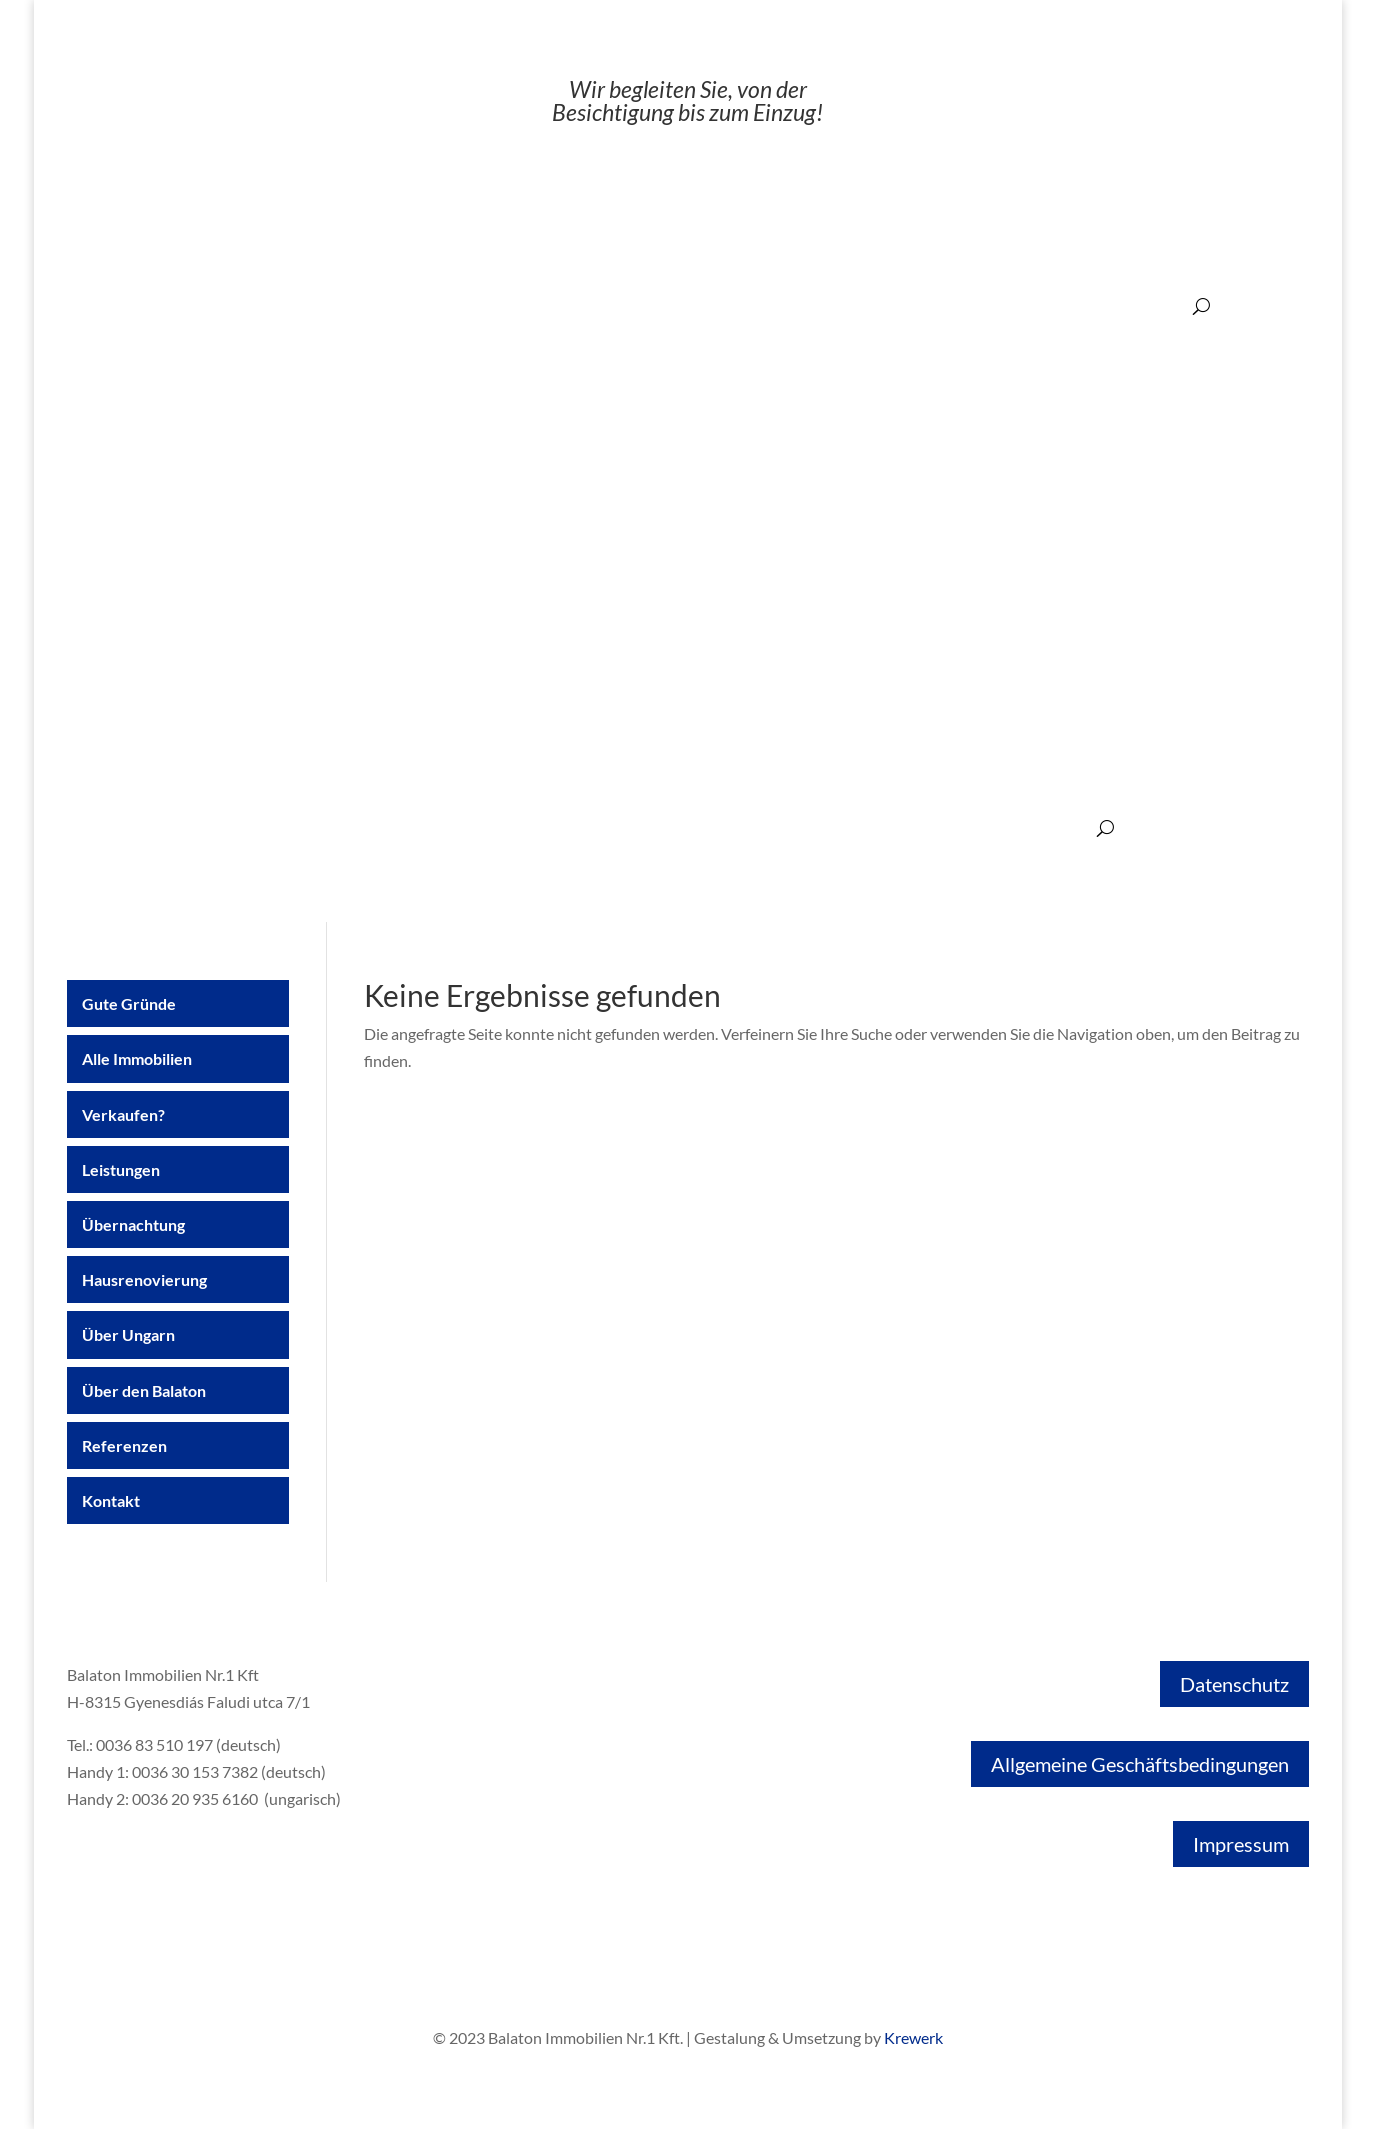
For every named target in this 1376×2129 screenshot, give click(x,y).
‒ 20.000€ (621, 305)
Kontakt (1061, 829)
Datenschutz (1234, 1684)
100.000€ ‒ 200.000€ (1024, 305)
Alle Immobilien (218, 829)
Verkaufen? (325, 829)
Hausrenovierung (636, 829)
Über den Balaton (868, 829)
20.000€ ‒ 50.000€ (732, 305)
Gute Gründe (107, 829)
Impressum (1241, 1844)
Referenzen (979, 829)
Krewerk (913, 2037)
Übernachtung (515, 829)
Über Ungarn (752, 829)
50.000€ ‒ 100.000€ (874, 305)
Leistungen (415, 829)
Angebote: (536, 305)
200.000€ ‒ (1147, 305)
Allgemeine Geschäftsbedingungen (1140, 1764)
